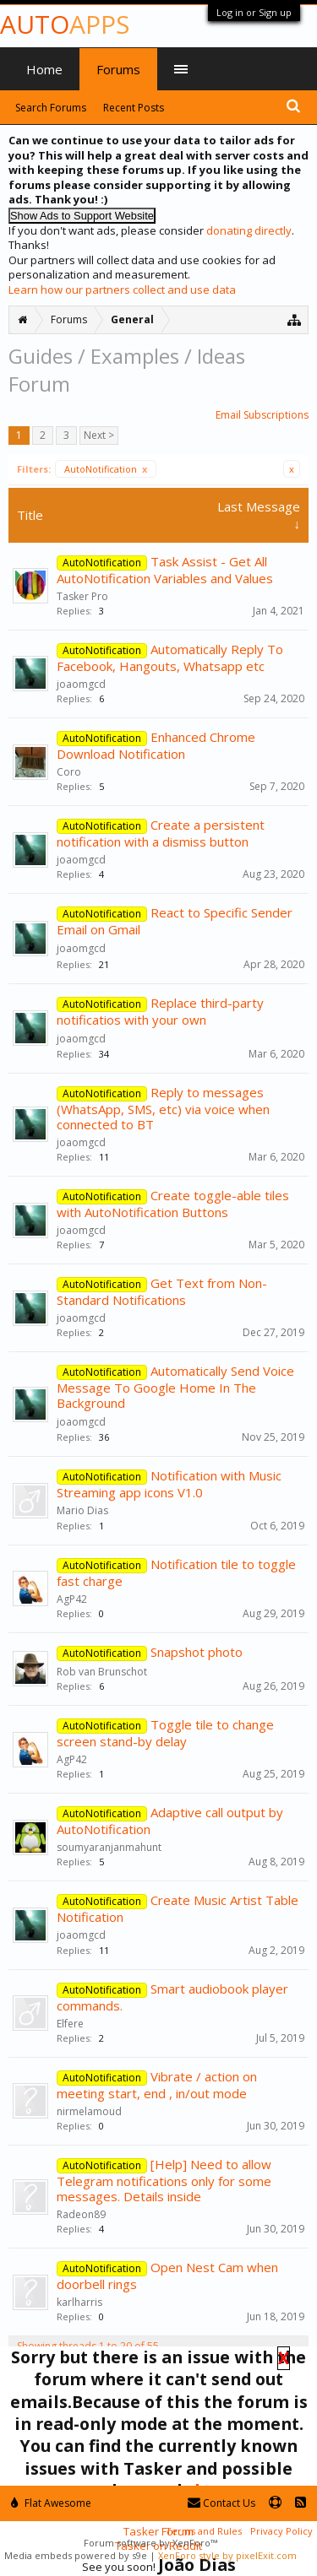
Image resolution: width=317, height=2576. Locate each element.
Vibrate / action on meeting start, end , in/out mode (157, 2085)
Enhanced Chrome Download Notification (156, 745)
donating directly (249, 230)
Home (44, 69)
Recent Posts (133, 107)
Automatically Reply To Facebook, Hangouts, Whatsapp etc (170, 657)
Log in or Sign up (254, 12)
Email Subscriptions (262, 415)
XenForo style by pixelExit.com (227, 2555)
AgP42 (72, 1599)
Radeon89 (81, 2214)
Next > (99, 435)
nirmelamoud (89, 2111)
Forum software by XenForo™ (150, 2542)
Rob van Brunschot (102, 1671)
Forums (118, 69)
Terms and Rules (204, 2531)
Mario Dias (82, 1510)
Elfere (70, 2023)
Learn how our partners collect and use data (122, 289)
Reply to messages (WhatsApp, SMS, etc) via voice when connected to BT (163, 1108)
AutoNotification (105, 469)
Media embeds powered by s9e (75, 2555)
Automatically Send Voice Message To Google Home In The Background (175, 1386)
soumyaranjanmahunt (109, 1847)
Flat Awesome (51, 2503)
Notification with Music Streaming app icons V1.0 (169, 1484)
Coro (69, 772)
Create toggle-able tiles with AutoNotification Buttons (173, 1203)
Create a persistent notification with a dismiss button (161, 833)
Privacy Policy (281, 2531)
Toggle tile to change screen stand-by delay (165, 1733)
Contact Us (221, 2503)
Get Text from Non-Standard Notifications (162, 1291)
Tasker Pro (82, 596)
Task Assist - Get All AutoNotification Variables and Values (165, 570)
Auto (64, 24)
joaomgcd (81, 684)
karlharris (79, 2302)
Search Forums (50, 107)
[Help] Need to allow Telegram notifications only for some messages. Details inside (164, 2180)
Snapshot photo (196, 1651)
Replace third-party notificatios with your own (160, 1011)
